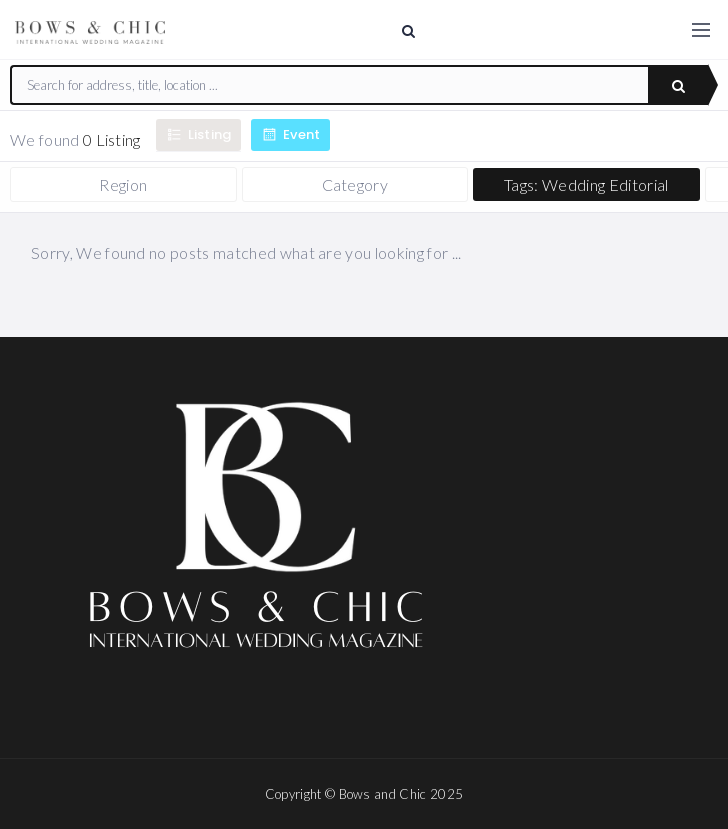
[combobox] (330, 85)
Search (678, 86)
